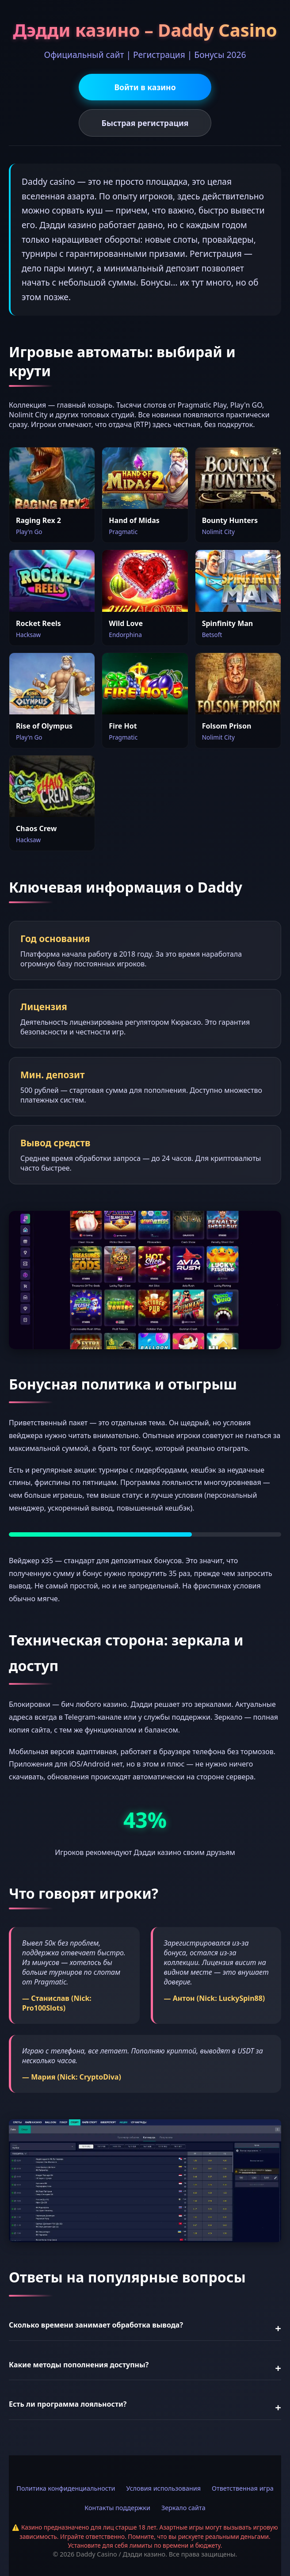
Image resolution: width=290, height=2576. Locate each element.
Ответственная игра (243, 2488)
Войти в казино (145, 87)
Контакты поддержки (117, 2507)
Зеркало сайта (183, 2507)
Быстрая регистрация (145, 123)
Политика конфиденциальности (65, 2488)
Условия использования (163, 2488)
